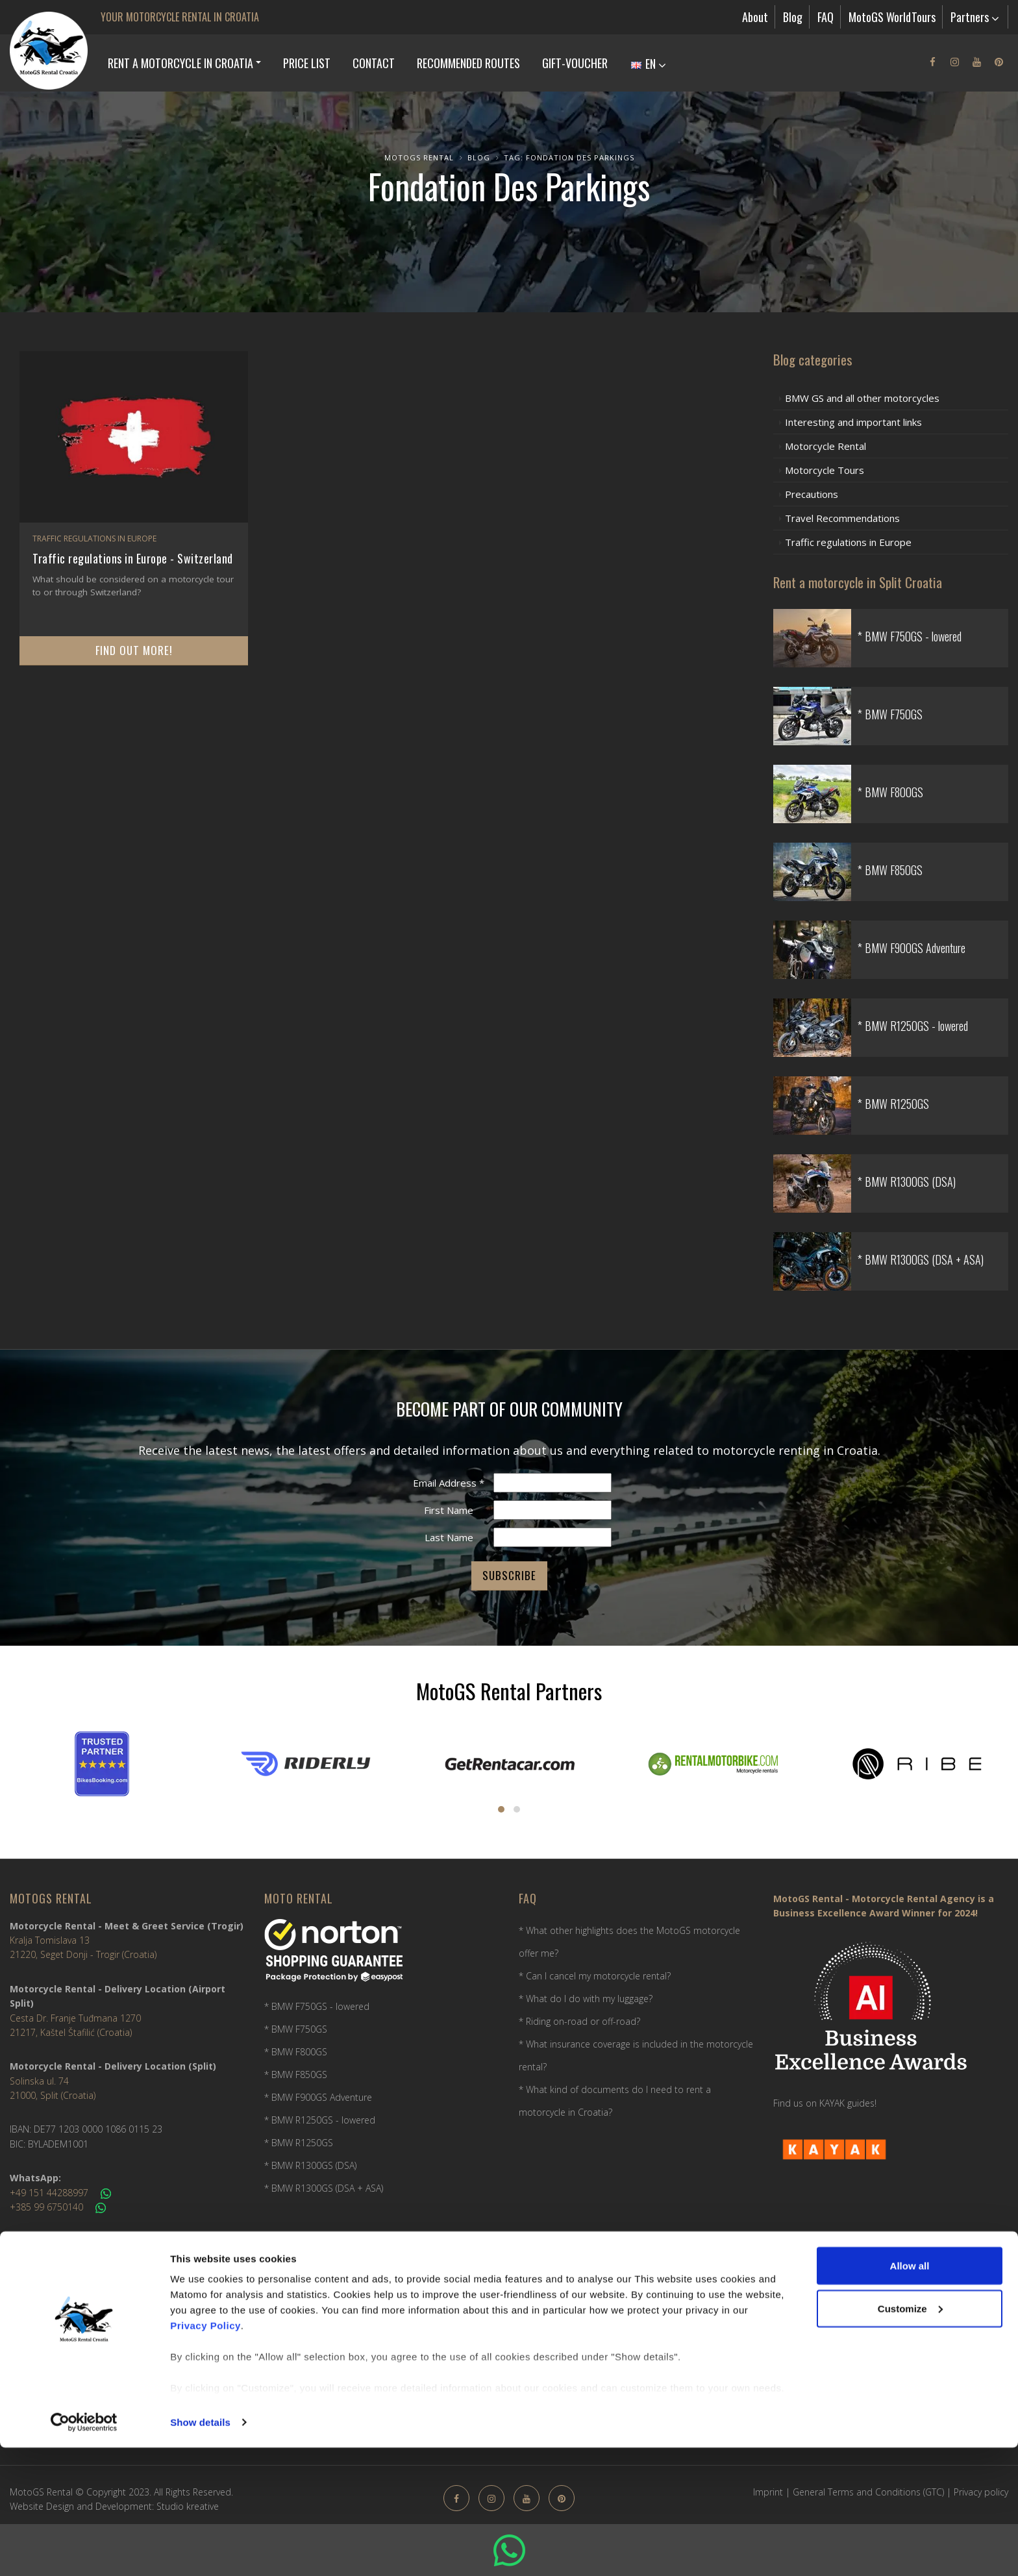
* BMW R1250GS (298, 2142)
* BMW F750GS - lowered (316, 2006)
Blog (792, 16)
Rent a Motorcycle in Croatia (180, 63)
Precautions (811, 494)
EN (648, 63)
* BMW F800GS (295, 2052)
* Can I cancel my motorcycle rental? (595, 1976)
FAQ (825, 16)
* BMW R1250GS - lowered (319, 2120)
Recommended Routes (468, 63)
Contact (374, 63)
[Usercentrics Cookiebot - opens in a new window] (84, 2550)
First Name (448, 1510)
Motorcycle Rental (825, 446)
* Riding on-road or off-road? (579, 2021)
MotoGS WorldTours (892, 16)
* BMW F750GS (295, 2029)
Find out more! (134, 650)
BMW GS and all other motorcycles (862, 397)
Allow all (910, 2393)
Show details (200, 2550)
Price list (306, 63)
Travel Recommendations (842, 518)
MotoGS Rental (419, 157)
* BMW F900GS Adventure (318, 2097)
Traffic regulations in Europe (94, 538)
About (755, 16)
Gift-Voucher (575, 63)
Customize (910, 2436)
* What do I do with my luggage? (585, 1998)
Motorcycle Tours (824, 470)
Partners (974, 16)
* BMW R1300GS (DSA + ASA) (323, 2188)
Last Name (449, 1537)
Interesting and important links (853, 421)
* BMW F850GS (295, 2074)
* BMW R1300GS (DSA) (310, 2165)
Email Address (448, 1482)
